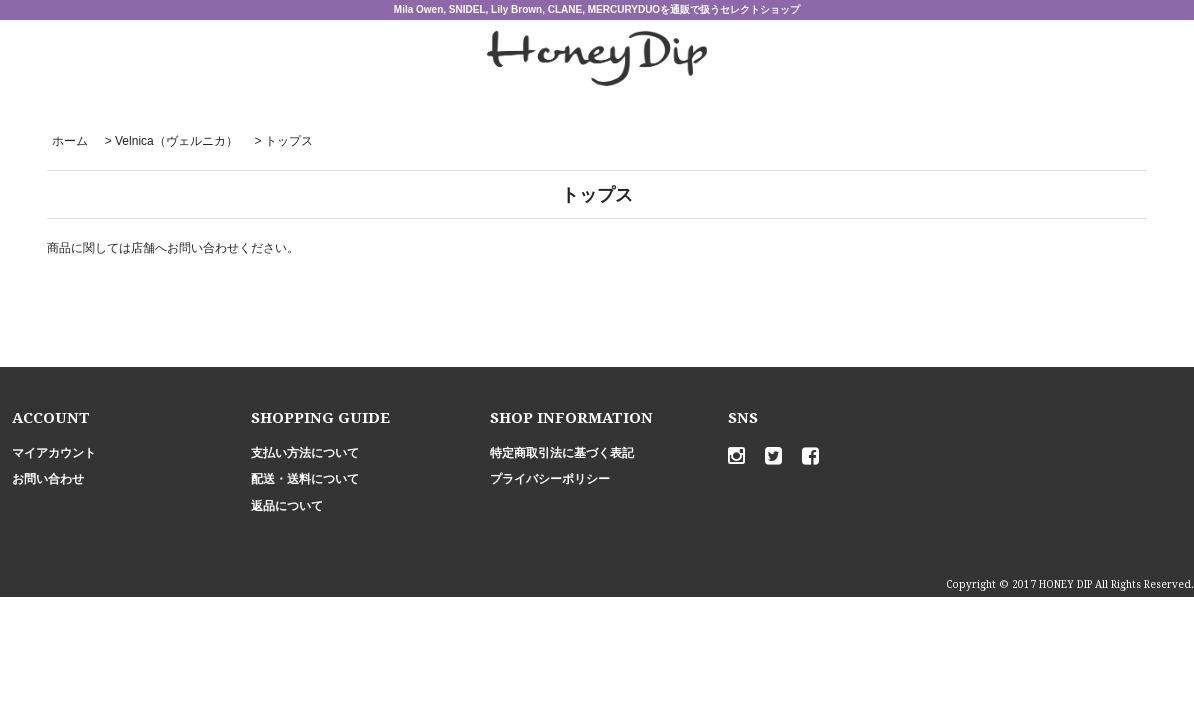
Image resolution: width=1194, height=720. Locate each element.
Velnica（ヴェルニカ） (176, 141)
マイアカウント (54, 453)
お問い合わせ (48, 479)
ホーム (70, 141)
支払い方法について (305, 453)
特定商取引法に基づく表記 (562, 453)
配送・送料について (305, 479)
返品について (287, 506)
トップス (289, 141)
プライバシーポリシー (550, 479)
